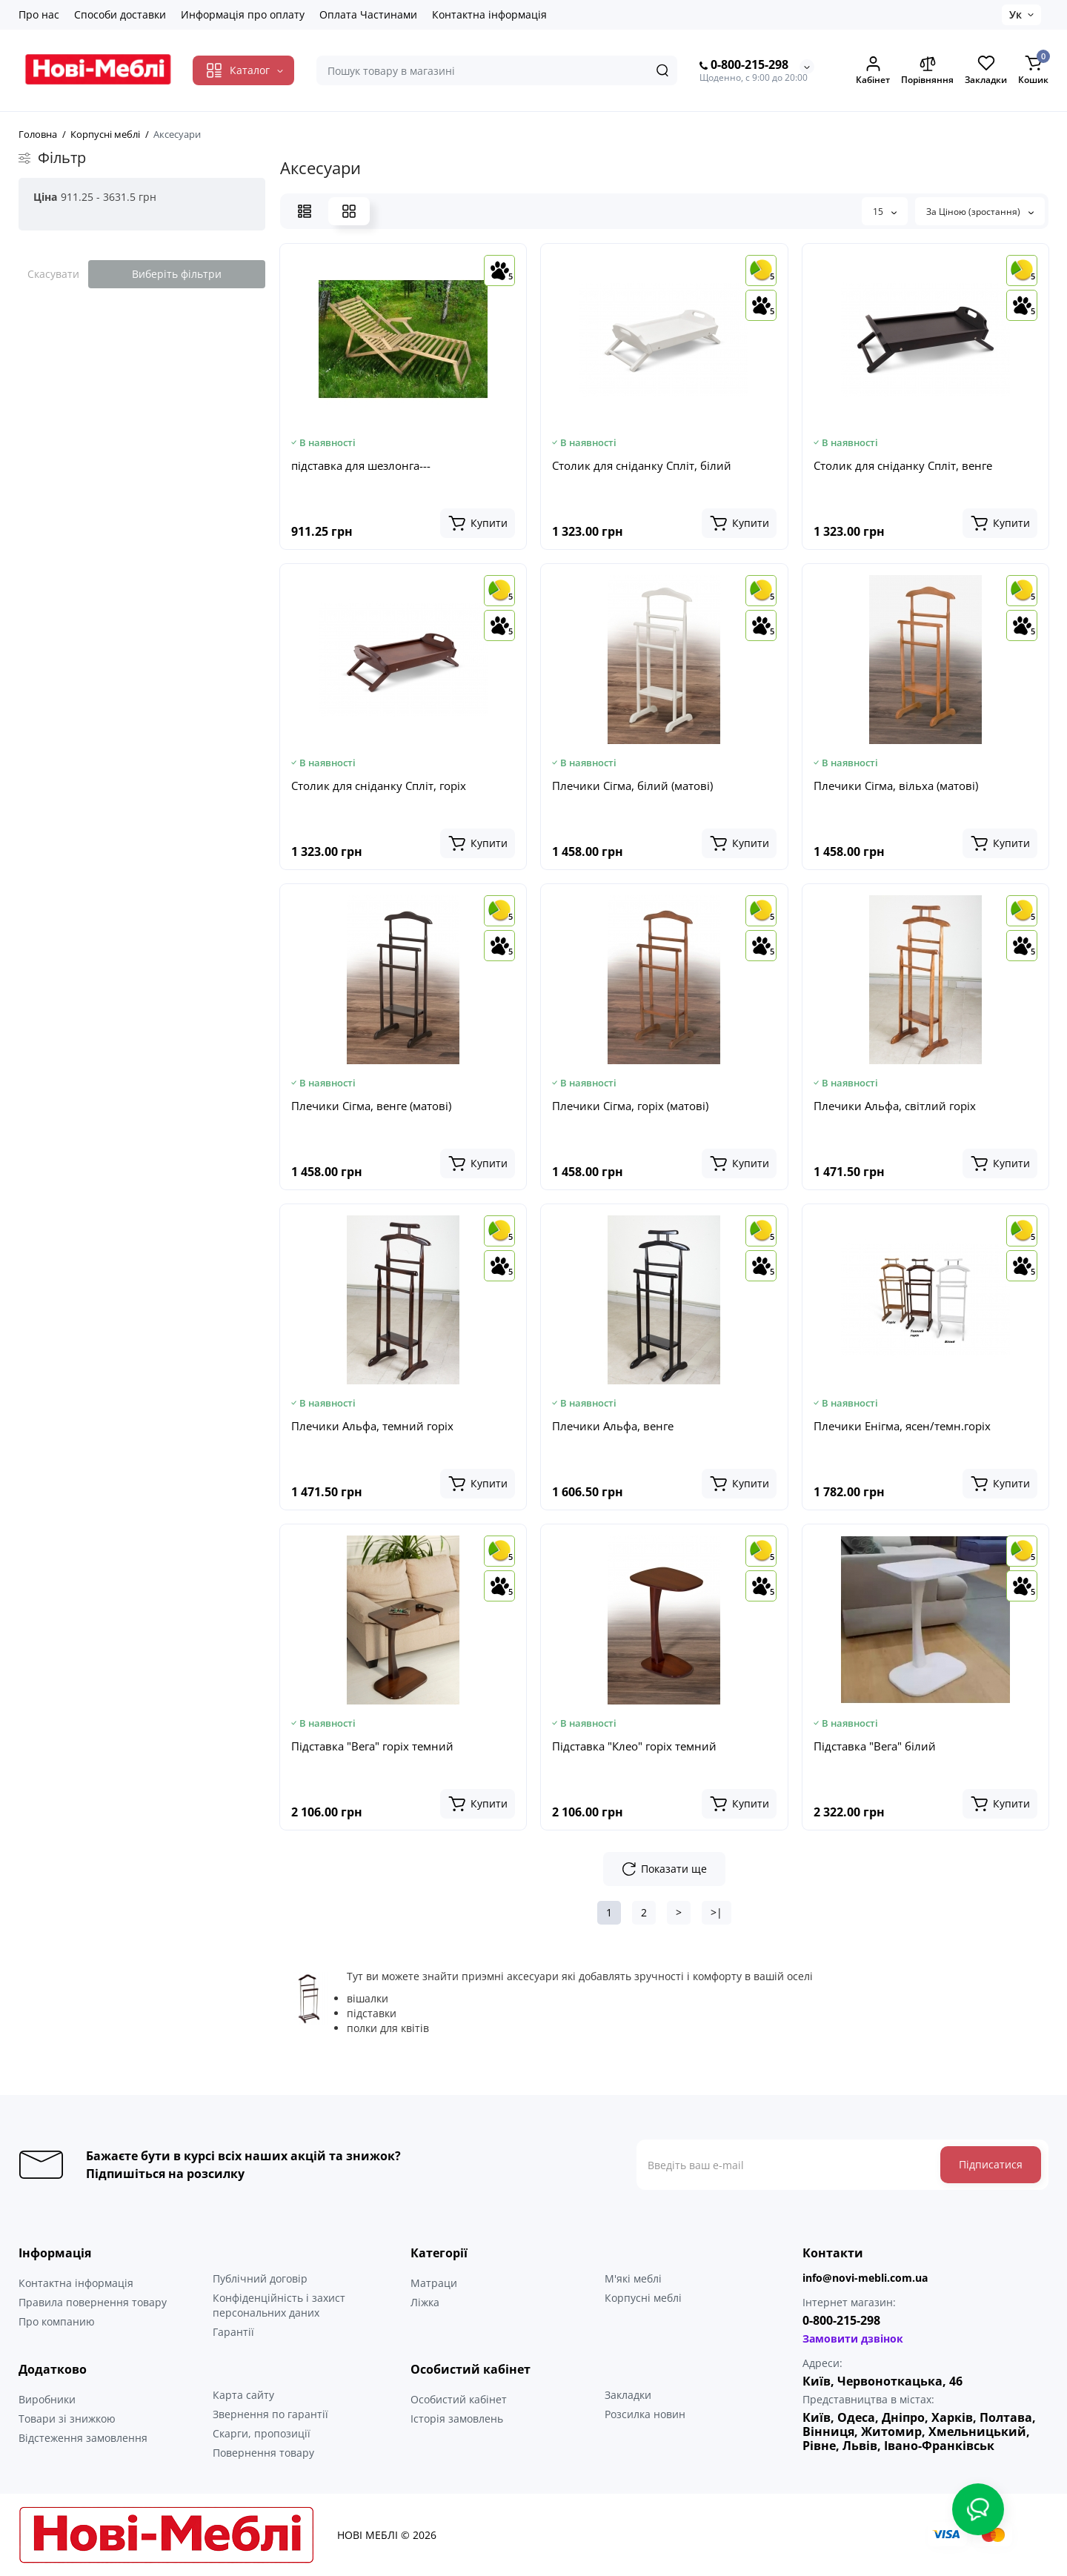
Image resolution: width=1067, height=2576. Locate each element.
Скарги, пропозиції (261, 2433)
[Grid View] (349, 211)
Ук (1015, 14)
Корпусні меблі (643, 2298)
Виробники (47, 2399)
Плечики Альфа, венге (613, 1425)
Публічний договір (260, 2278)
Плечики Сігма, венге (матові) (371, 1105)
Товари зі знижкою (67, 2418)
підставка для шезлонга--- (361, 465)
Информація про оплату (243, 14)
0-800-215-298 (743, 65)
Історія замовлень (456, 2418)
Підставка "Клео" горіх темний (634, 1746)
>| (716, 1912)
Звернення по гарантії (270, 2414)
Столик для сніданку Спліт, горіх (378, 785)
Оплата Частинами (368, 14)
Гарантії (233, 2332)
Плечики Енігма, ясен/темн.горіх (902, 1425)
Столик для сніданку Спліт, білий (641, 465)
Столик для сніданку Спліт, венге (903, 465)
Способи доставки (120, 14)
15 (885, 211)
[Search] (662, 70)
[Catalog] (243, 70)
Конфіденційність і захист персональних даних (279, 2305)
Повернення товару (263, 2453)
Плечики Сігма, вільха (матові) (896, 785)
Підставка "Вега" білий (875, 1746)
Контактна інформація (489, 14)
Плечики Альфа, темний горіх (372, 1425)
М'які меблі (633, 2278)
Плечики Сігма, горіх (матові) (630, 1105)
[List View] (304, 211)
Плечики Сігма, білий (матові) (632, 785)
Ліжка (424, 2302)
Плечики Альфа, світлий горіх (895, 1105)
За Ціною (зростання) (980, 211)
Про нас (39, 14)
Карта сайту (243, 2395)
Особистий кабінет (458, 2399)
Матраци (433, 2283)
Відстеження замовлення (83, 2438)
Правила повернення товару (93, 2302)
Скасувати (53, 274)
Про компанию (57, 2321)
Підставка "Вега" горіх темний (372, 1746)
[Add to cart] (477, 523)
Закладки (628, 2395)
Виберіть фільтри (177, 274)
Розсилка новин (645, 2414)
